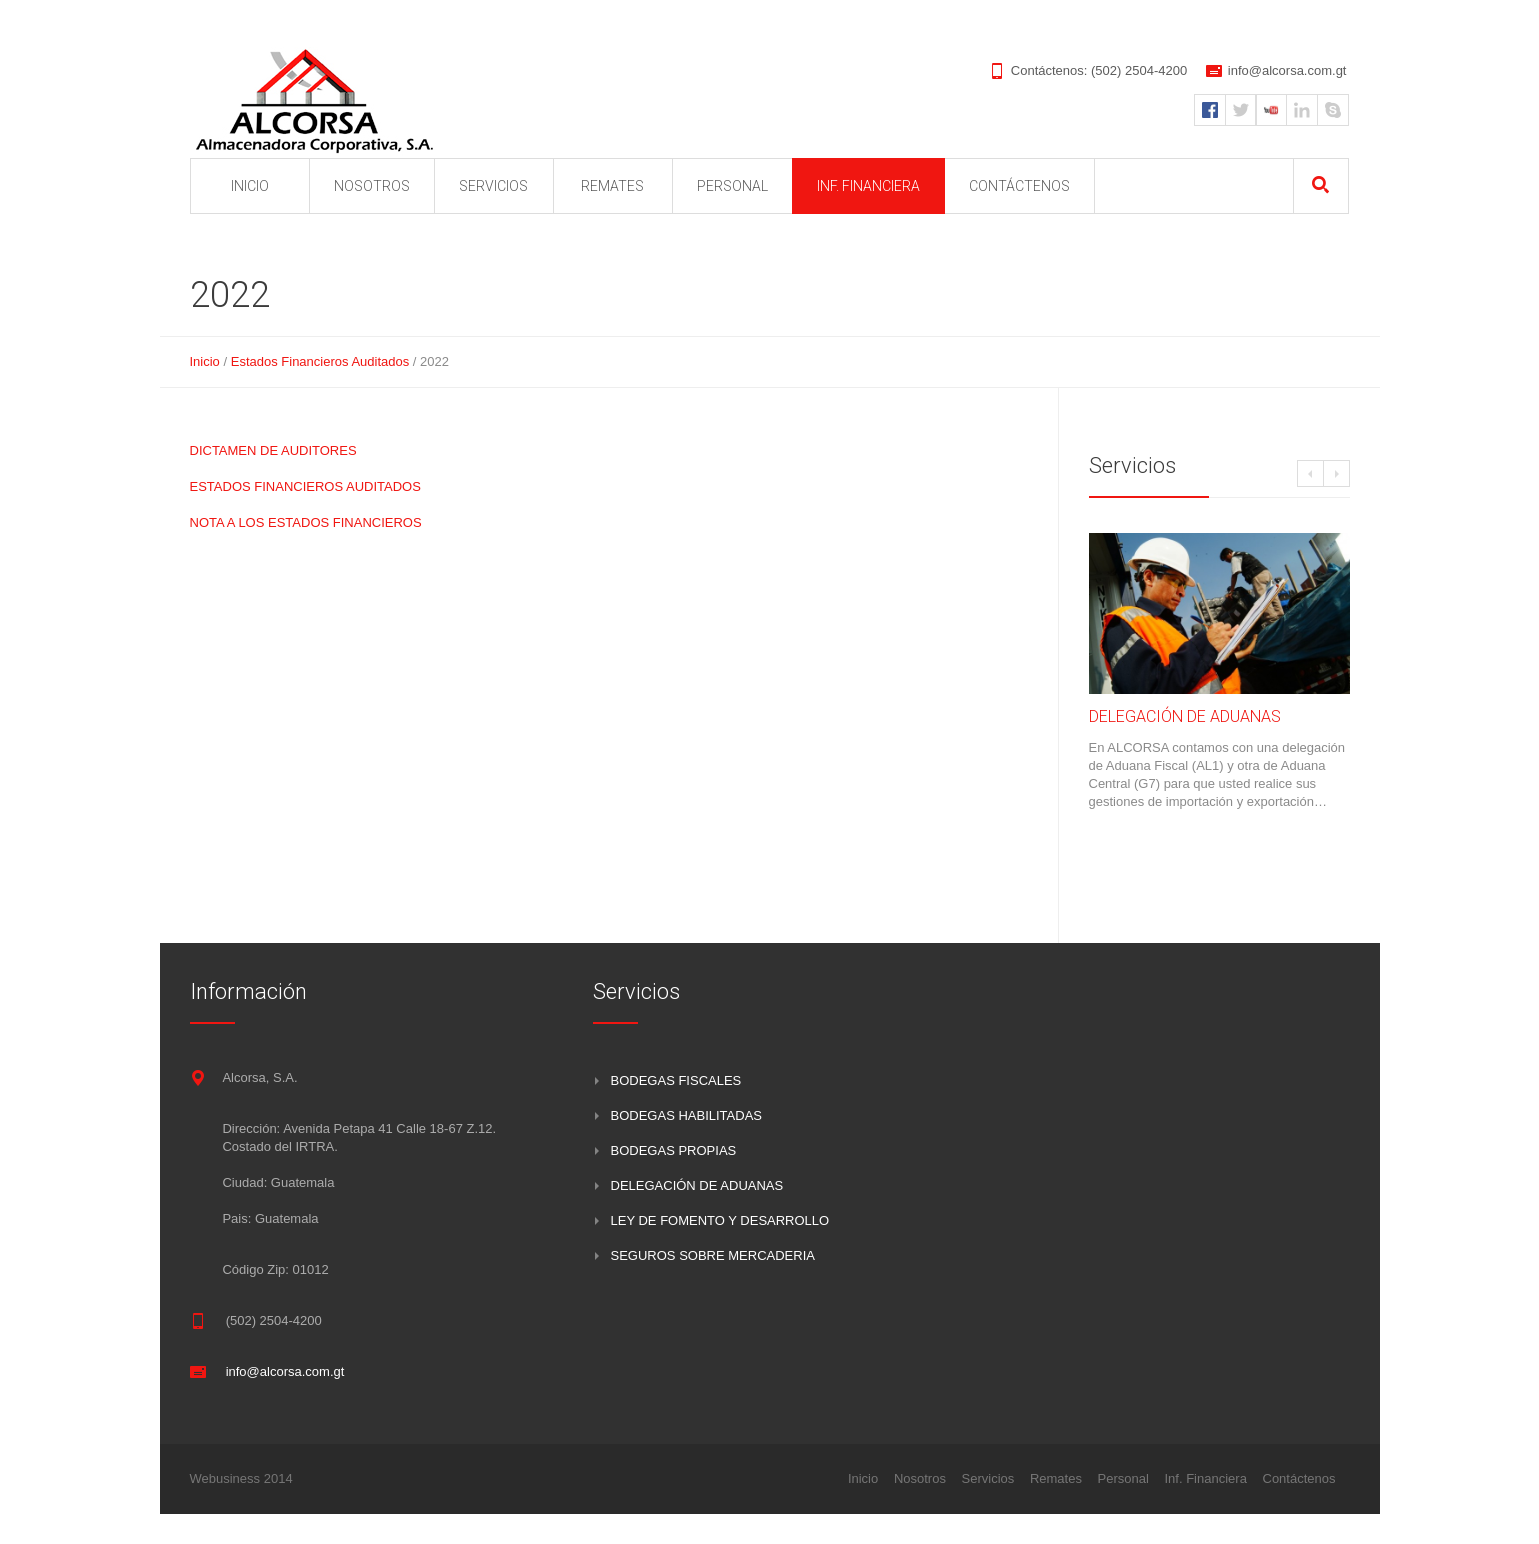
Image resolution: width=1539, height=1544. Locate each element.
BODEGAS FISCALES (676, 1080)
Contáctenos (1299, 1478)
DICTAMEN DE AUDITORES (273, 450)
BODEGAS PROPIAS (674, 1150)
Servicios (988, 1478)
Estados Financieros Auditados (320, 361)
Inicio (205, 361)
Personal (1123, 1478)
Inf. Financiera (1206, 1478)
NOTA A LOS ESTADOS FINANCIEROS (306, 522)
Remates (1056, 1478)
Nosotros (920, 1478)
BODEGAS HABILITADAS (686, 1115)
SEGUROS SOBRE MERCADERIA (713, 1255)
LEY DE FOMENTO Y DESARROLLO (720, 1220)
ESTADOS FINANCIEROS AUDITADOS (305, 486)
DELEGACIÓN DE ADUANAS (1185, 716)
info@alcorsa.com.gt (1287, 70)
